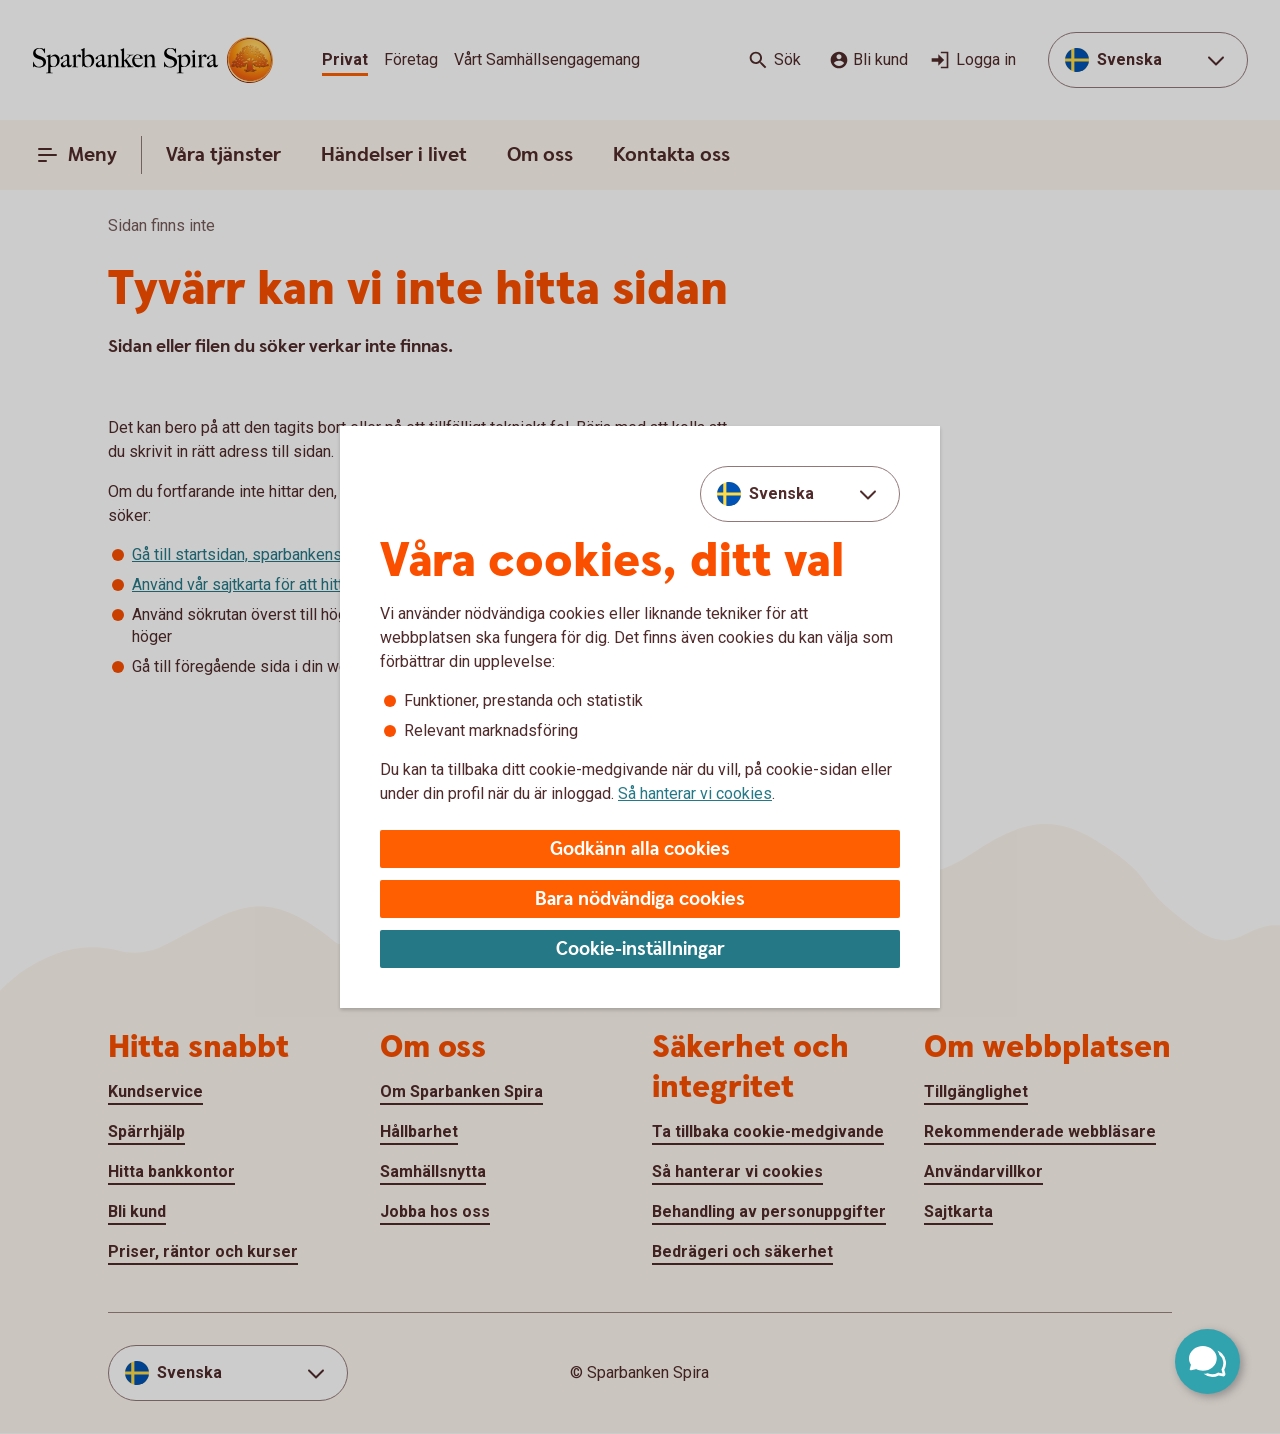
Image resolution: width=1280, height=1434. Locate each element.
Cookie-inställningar (640, 949)
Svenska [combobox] (781, 493)
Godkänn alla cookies (640, 849)
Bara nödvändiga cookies (640, 899)
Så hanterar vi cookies (695, 793)
